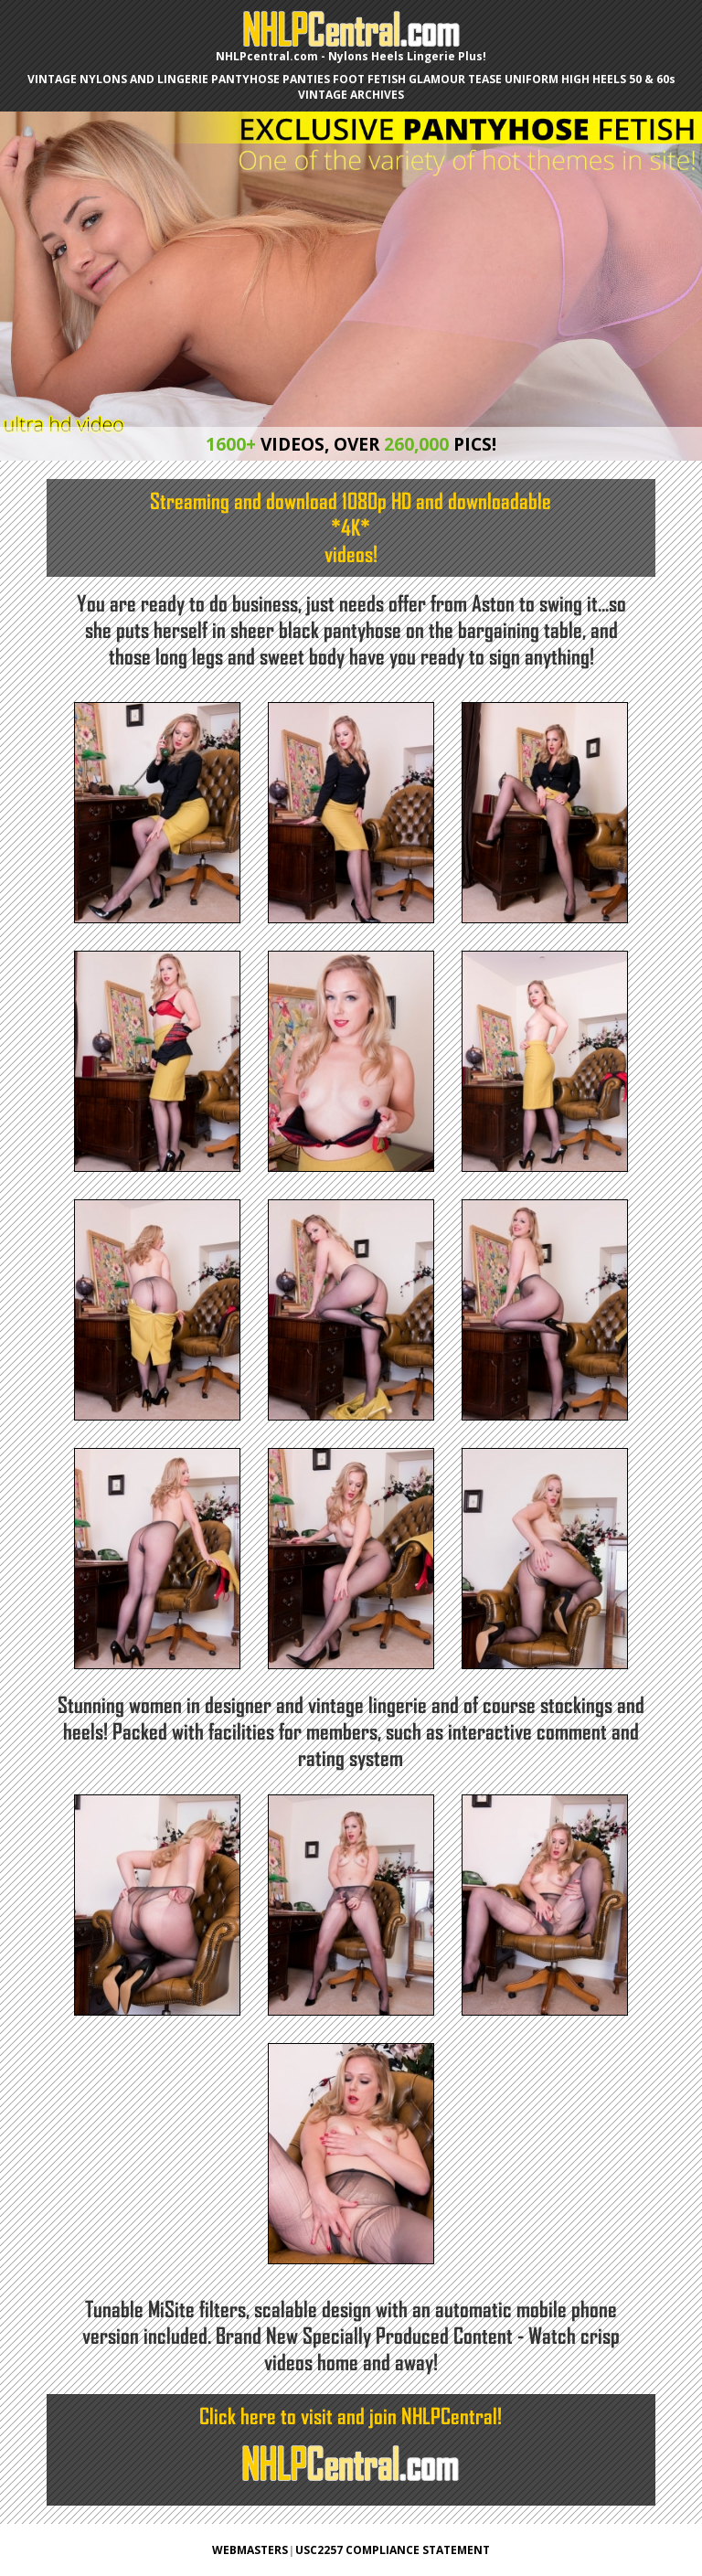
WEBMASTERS (250, 2550)
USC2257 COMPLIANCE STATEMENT (392, 2550)
